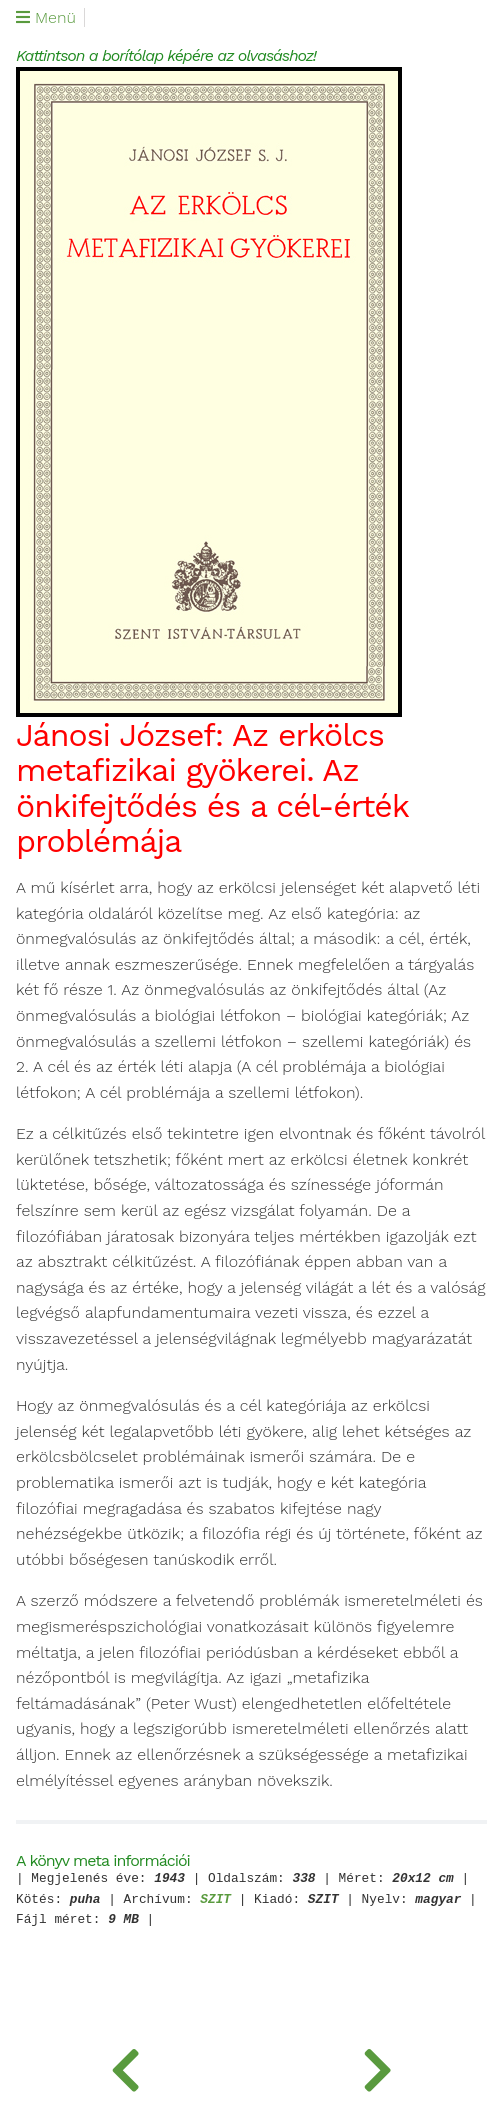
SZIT (215, 1900)
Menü (46, 18)
